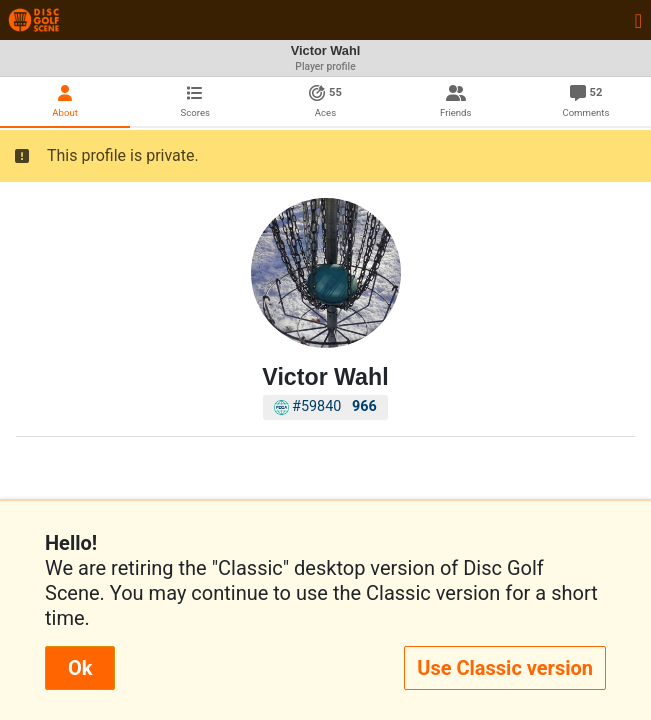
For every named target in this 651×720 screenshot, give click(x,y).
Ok (80, 668)
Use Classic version (505, 668)
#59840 (325, 406)
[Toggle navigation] (638, 20)
